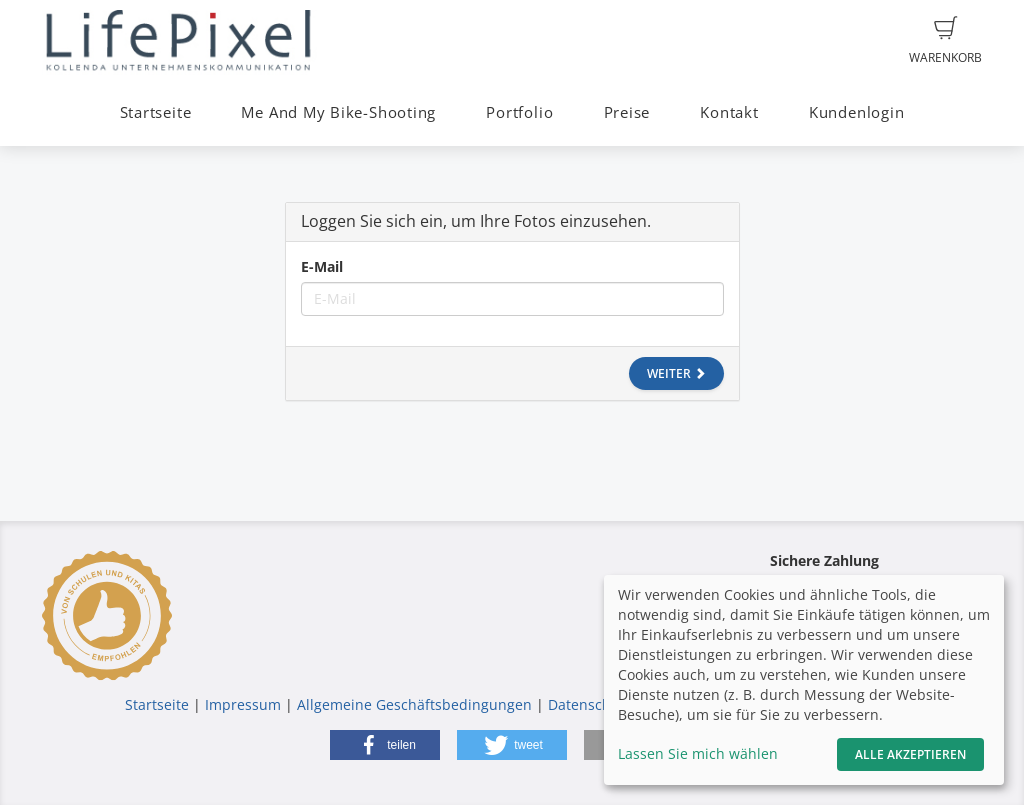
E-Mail (322, 266)
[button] (385, 745)
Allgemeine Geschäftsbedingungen (414, 704)
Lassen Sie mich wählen (698, 753)
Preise (627, 112)
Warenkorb (945, 41)
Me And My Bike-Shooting (338, 112)
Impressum (243, 704)
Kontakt (729, 112)
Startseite (156, 112)
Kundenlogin (856, 112)
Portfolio (519, 112)
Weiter (676, 373)
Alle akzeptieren (910, 754)
